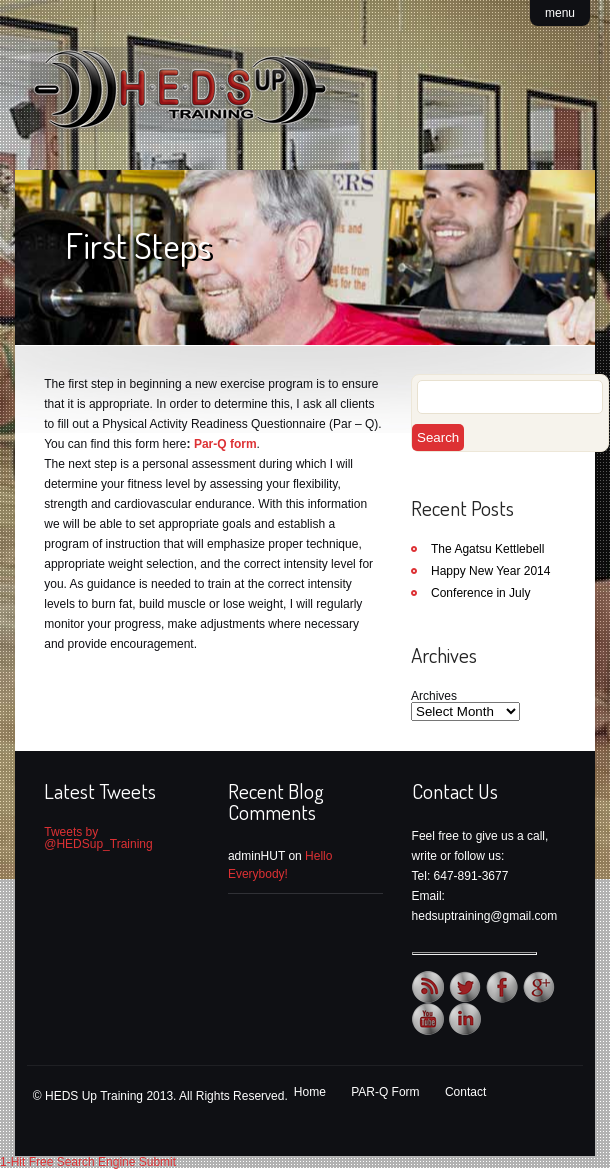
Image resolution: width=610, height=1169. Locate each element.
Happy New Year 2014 (490, 571)
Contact (465, 1092)
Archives (434, 696)
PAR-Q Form (385, 1092)
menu (560, 13)
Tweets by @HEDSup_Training (98, 838)
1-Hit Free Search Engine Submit (88, 1162)
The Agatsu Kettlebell (487, 549)
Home (310, 1092)
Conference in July (480, 593)
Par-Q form (225, 444)
